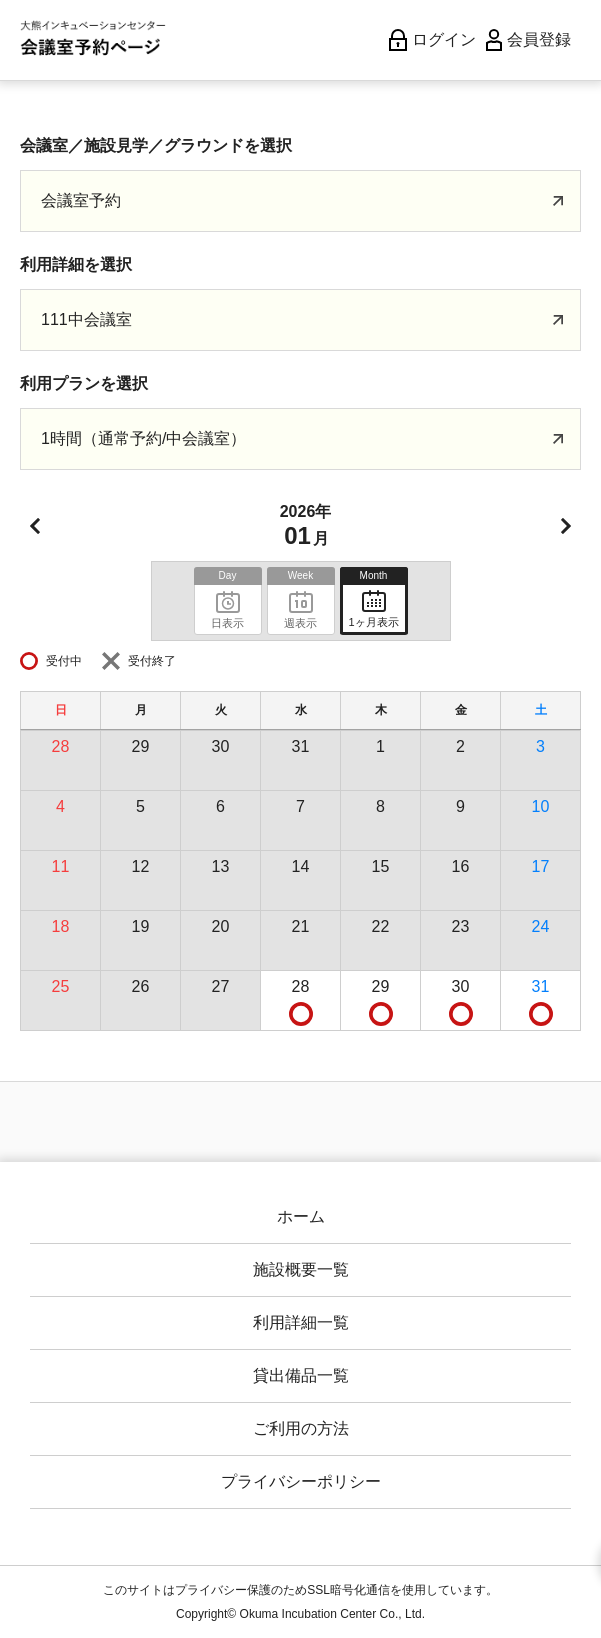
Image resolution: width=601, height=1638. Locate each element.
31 (541, 986)
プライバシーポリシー (301, 1481)
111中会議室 (86, 319)
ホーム (301, 1216)
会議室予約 (81, 200)
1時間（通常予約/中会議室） (143, 438)
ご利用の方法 (301, 1428)
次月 (566, 526)
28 (301, 986)
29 (381, 986)
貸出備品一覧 (301, 1375)
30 (461, 986)
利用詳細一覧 (301, 1322)
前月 (35, 526)
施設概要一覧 (301, 1269)
